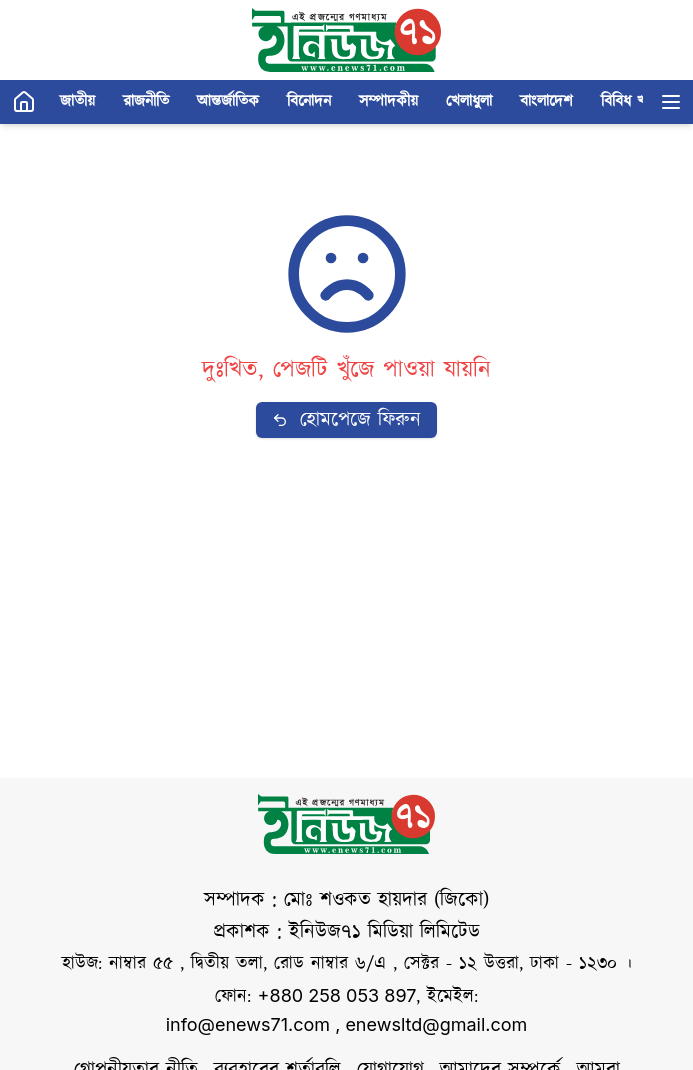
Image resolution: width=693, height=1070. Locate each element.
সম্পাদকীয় (388, 101)
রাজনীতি (146, 101)
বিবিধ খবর (631, 101)
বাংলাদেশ (546, 101)
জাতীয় (77, 101)
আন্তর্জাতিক (228, 101)
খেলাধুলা (469, 101)
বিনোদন (309, 101)
